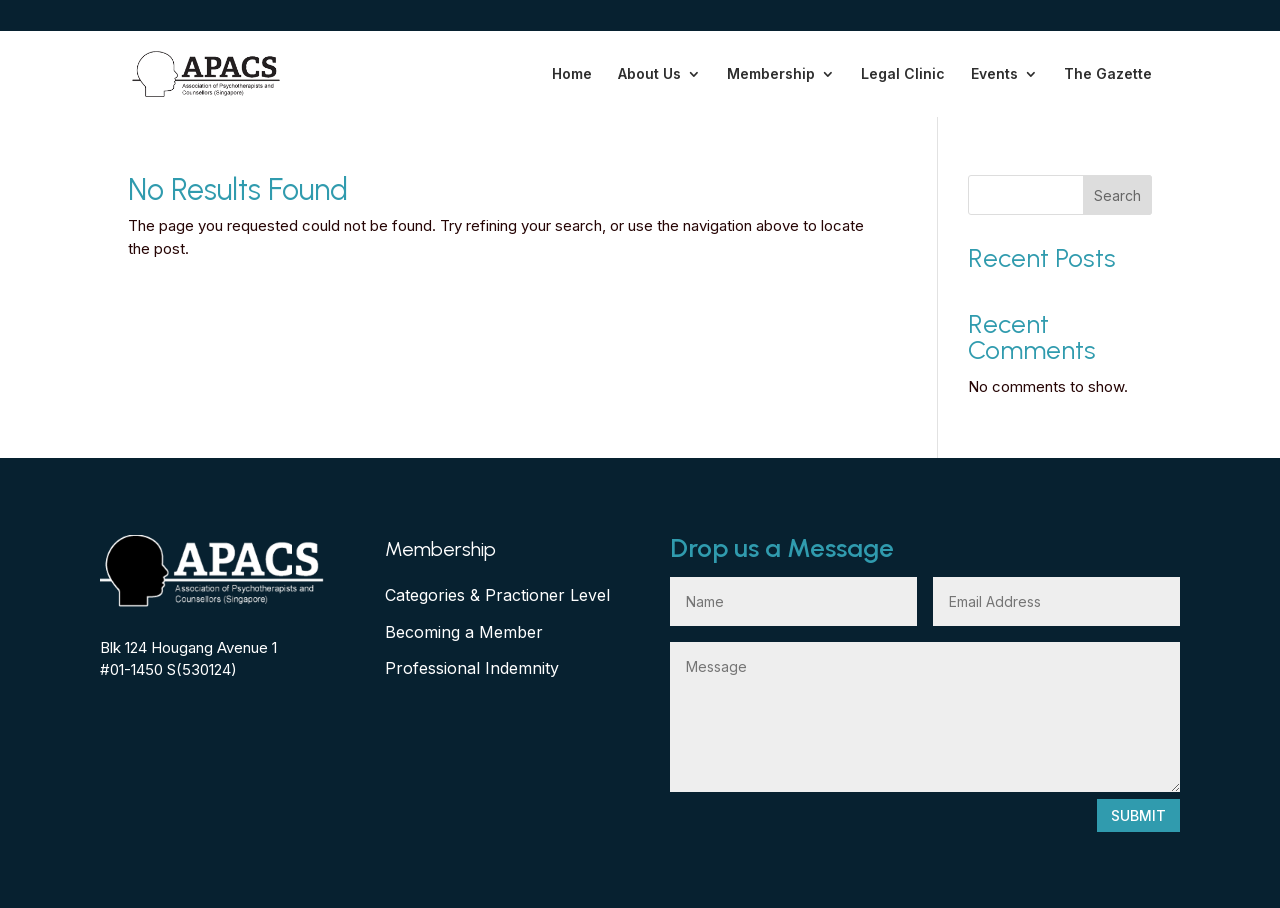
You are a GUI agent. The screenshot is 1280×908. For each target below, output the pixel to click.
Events (994, 74)
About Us (649, 74)
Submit (1138, 815)
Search (1117, 195)
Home (572, 74)
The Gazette (1108, 74)
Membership (771, 74)
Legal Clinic (903, 74)
